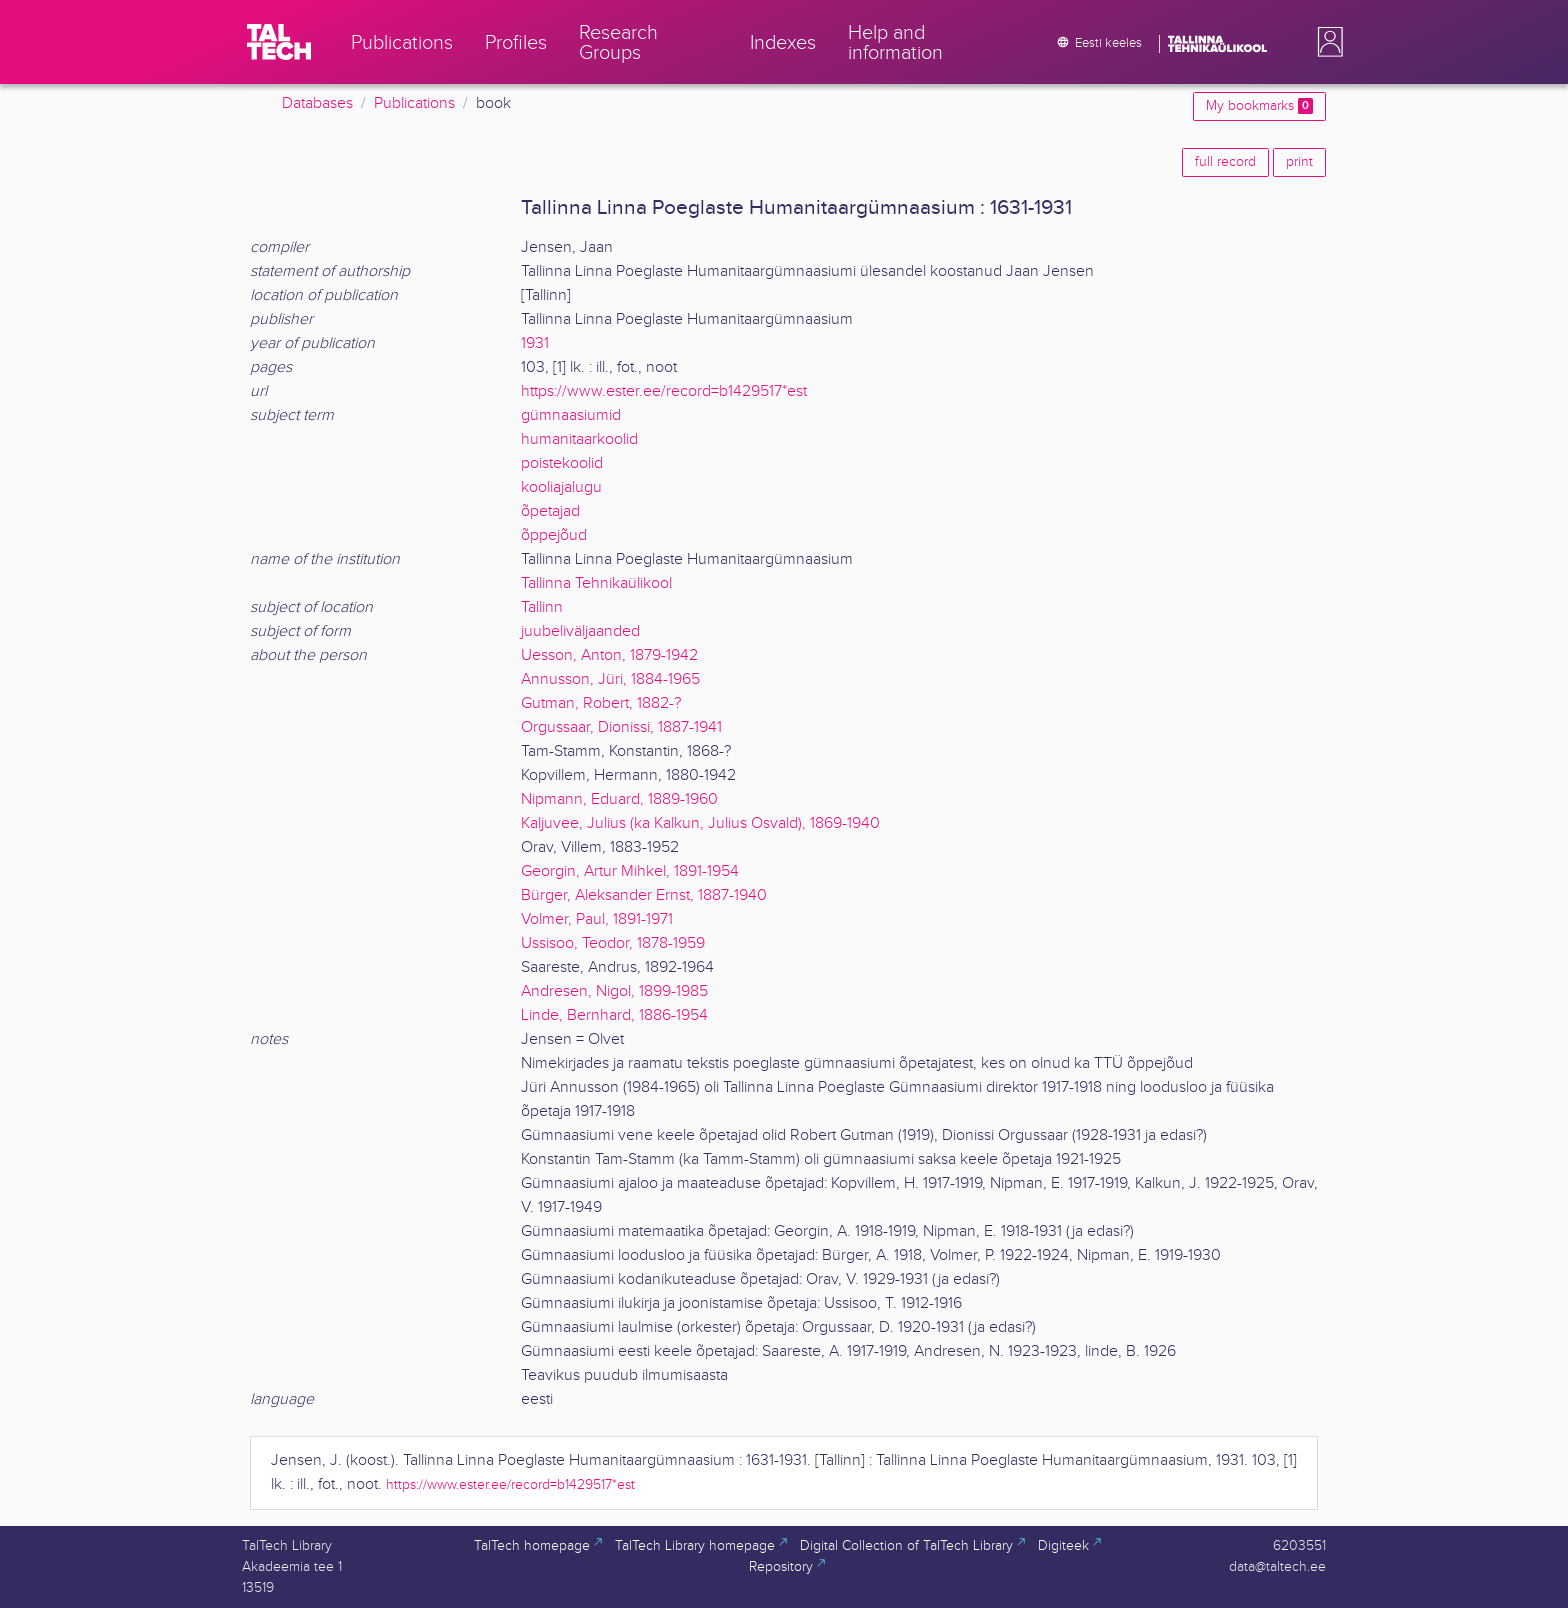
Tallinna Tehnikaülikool (596, 583)
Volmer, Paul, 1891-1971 (597, 919)
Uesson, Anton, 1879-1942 (609, 655)
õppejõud (554, 535)
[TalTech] (279, 42)
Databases (317, 103)
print (1299, 162)
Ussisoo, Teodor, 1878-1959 (613, 943)
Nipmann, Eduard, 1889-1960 (619, 799)
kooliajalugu (561, 487)
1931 (535, 343)
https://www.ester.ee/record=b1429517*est (664, 391)
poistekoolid (562, 463)
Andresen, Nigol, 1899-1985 (614, 991)
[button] (1326, 42)
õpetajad (550, 511)
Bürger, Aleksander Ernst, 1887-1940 (644, 895)
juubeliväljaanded (580, 631)
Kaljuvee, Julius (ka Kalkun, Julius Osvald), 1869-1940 (700, 823)
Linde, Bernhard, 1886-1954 (614, 1015)
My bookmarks (1259, 106)
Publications (414, 103)
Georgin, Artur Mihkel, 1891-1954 (630, 871)
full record (1225, 162)
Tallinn (542, 607)
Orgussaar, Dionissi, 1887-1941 (621, 727)
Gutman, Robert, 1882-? (601, 703)
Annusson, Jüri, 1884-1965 (610, 679)
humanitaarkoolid (579, 439)
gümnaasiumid (571, 415)
